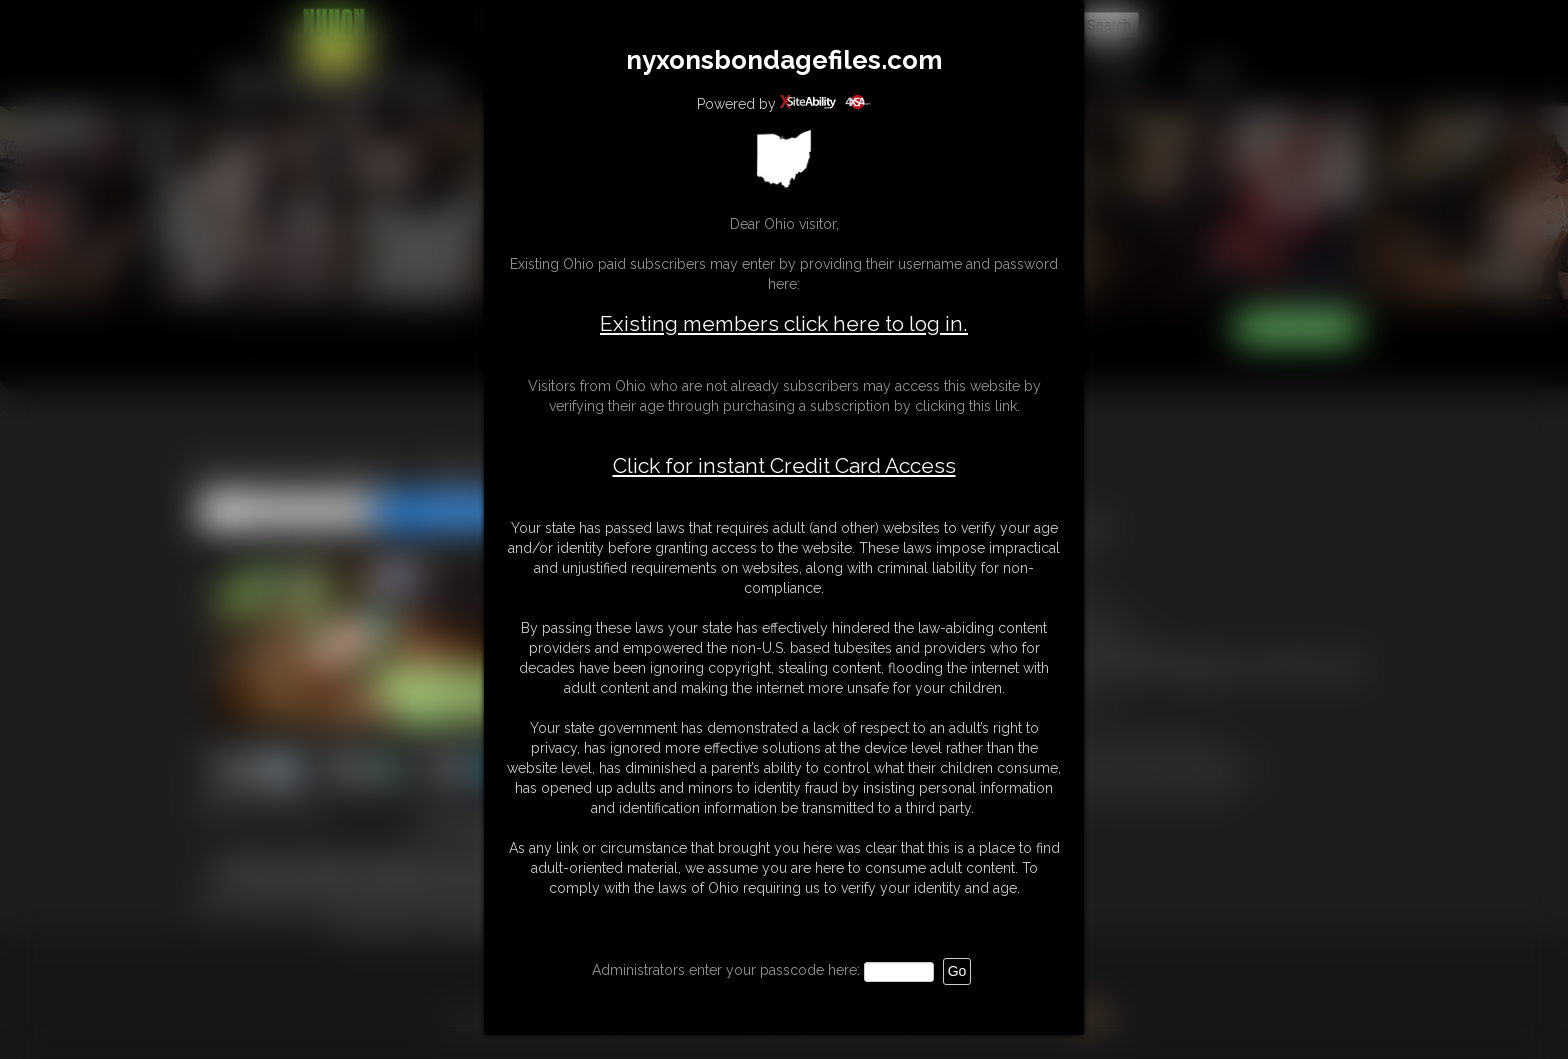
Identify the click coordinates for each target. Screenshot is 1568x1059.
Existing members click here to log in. (784, 323)
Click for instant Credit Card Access (784, 466)
